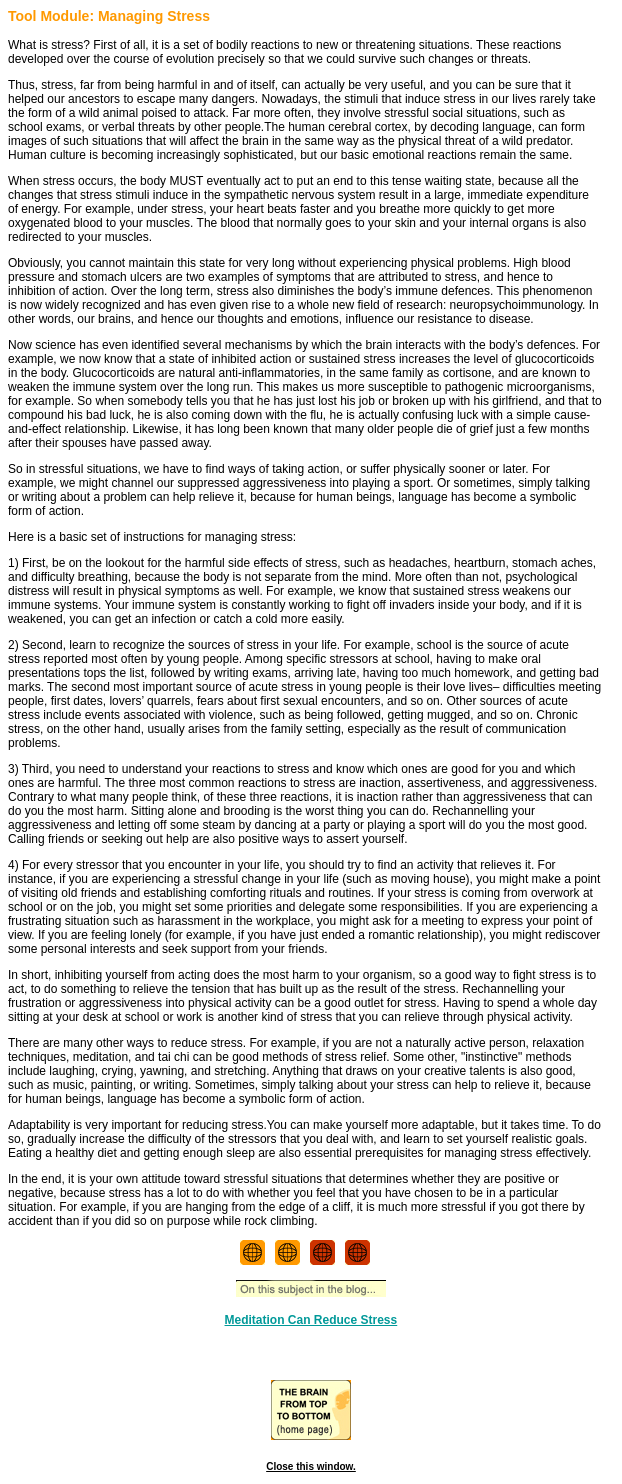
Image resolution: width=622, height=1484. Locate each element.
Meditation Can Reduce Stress (311, 1320)
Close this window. (311, 1466)
